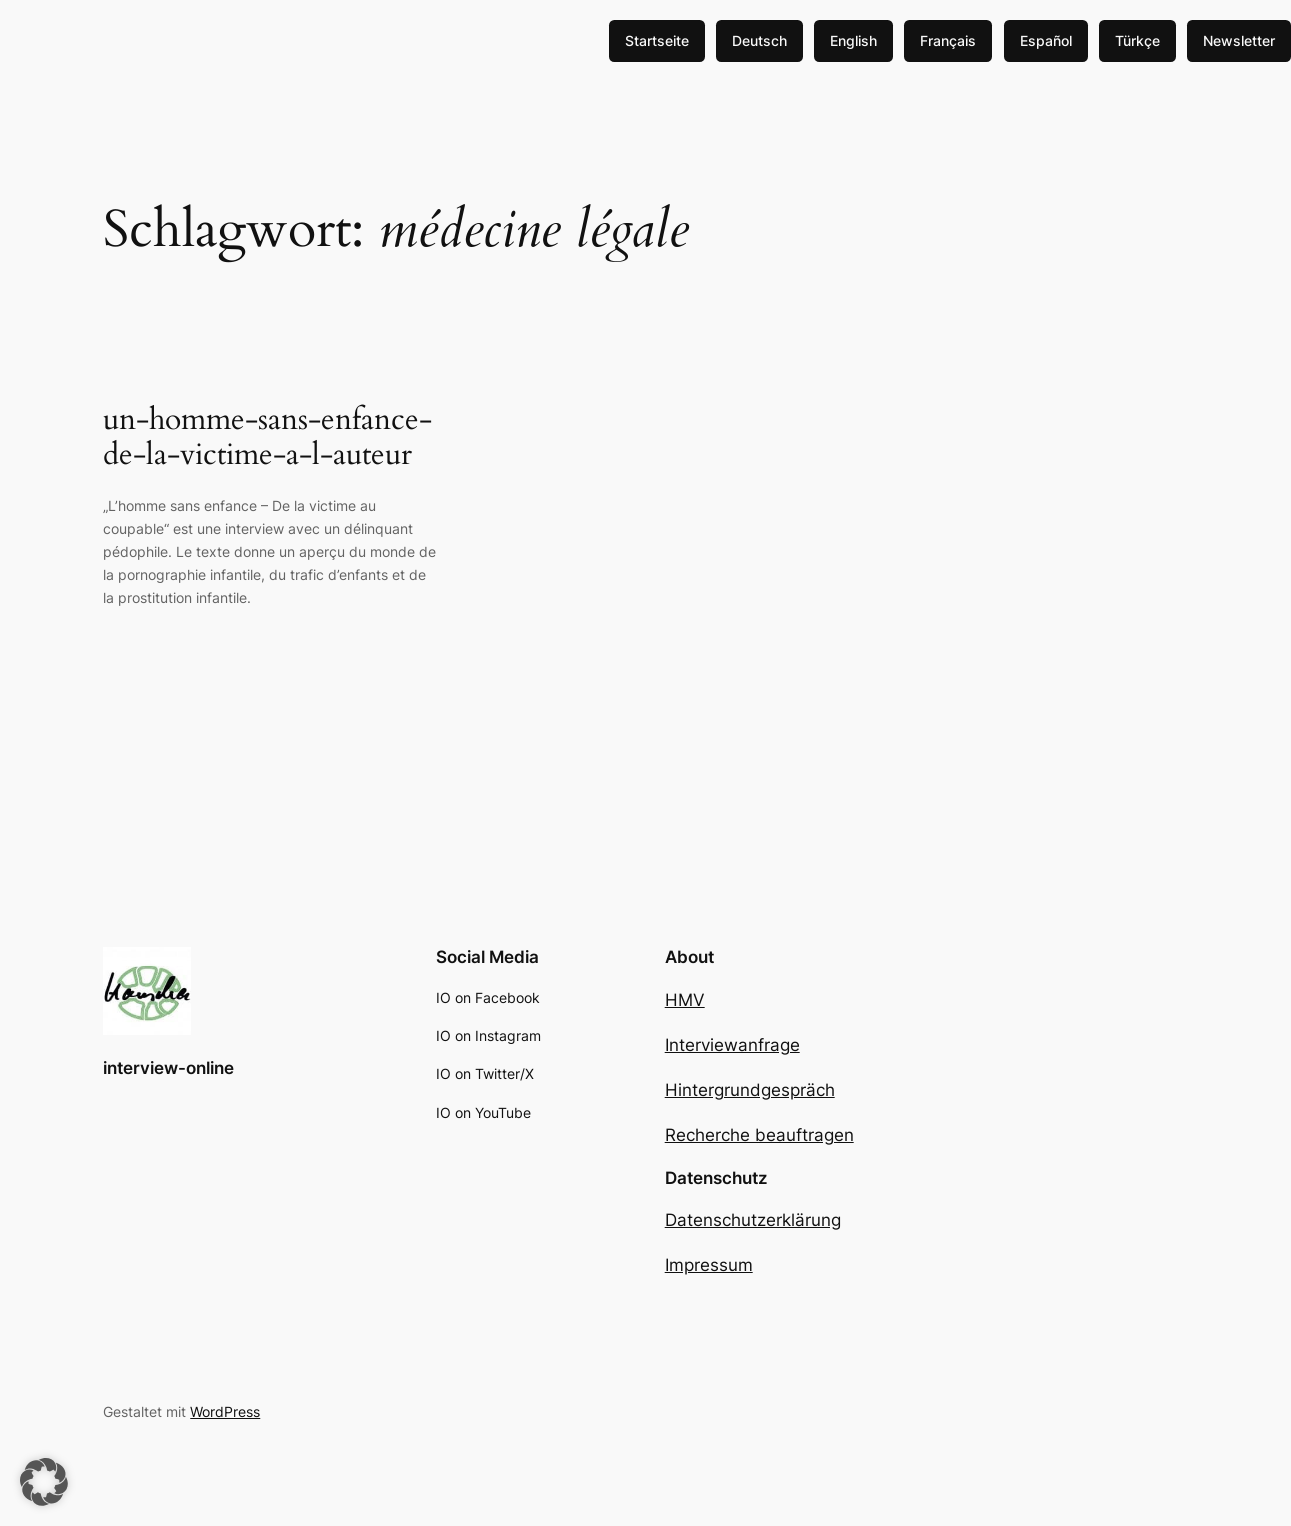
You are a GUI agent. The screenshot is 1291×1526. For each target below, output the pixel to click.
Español (1046, 40)
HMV (685, 1000)
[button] (44, 1482)
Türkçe (1137, 40)
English (853, 40)
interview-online (168, 1068)
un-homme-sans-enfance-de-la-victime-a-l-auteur (267, 438)
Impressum (709, 1265)
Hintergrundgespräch (750, 1090)
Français (948, 40)
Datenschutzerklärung (753, 1220)
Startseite (657, 40)
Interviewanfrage (732, 1045)
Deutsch (759, 40)
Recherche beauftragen (759, 1135)
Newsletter (1239, 40)
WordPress (225, 1411)
